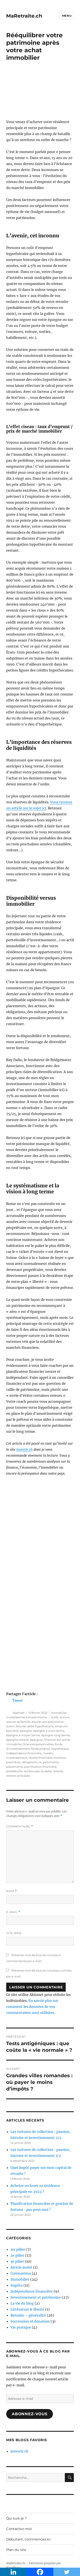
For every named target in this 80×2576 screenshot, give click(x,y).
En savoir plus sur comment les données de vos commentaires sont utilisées (32, 2006)
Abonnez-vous (29, 2414)
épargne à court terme (48, 1730)
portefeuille (14, 1771)
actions (65, 1717)
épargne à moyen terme (23, 1735)
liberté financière (40, 1757)
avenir (10, 1726)
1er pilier (17, 2249)
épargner (36, 1739)
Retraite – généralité (28, 2315)
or (40, 1762)
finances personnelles (38, 1744)
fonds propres (40, 1748)
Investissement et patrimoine (26, 1717)
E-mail (13, 1912)
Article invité (21, 2267)
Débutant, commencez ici (28, 2539)
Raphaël (19, 1712)
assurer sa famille (18, 1721)
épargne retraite (17, 1739)
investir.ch (24, 1449)
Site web (14, 1933)
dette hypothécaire (40, 1726)
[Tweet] (11, 1700)
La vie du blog (22, 2303)
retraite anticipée (18, 1775)
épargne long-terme (55, 1735)
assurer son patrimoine (48, 1721)
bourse (21, 1726)
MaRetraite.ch (24, 16)
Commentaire (19, 1826)
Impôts (16, 2285)
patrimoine (51, 1762)
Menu (66, 15)
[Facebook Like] (8, 1700)
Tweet (17, 1700)
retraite (58, 1771)
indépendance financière (24, 1753)
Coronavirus (20, 2273)
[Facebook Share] (9, 1700)
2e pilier (17, 2255)
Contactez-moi (19, 2529)
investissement (16, 1757)
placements (14, 1766)
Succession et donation (30, 2321)
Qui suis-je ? (16, 2518)
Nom (11, 1891)
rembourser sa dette (38, 1771)
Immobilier (59, 1712)
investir (48, 1753)
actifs (54, 1717)
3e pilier (17, 2261)
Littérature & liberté (27, 2309)
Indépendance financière (31, 2291)
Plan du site (16, 2550)
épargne (26, 1730)
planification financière (40, 1766)
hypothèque (60, 1748)
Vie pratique (20, 2327)
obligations (30, 1762)
